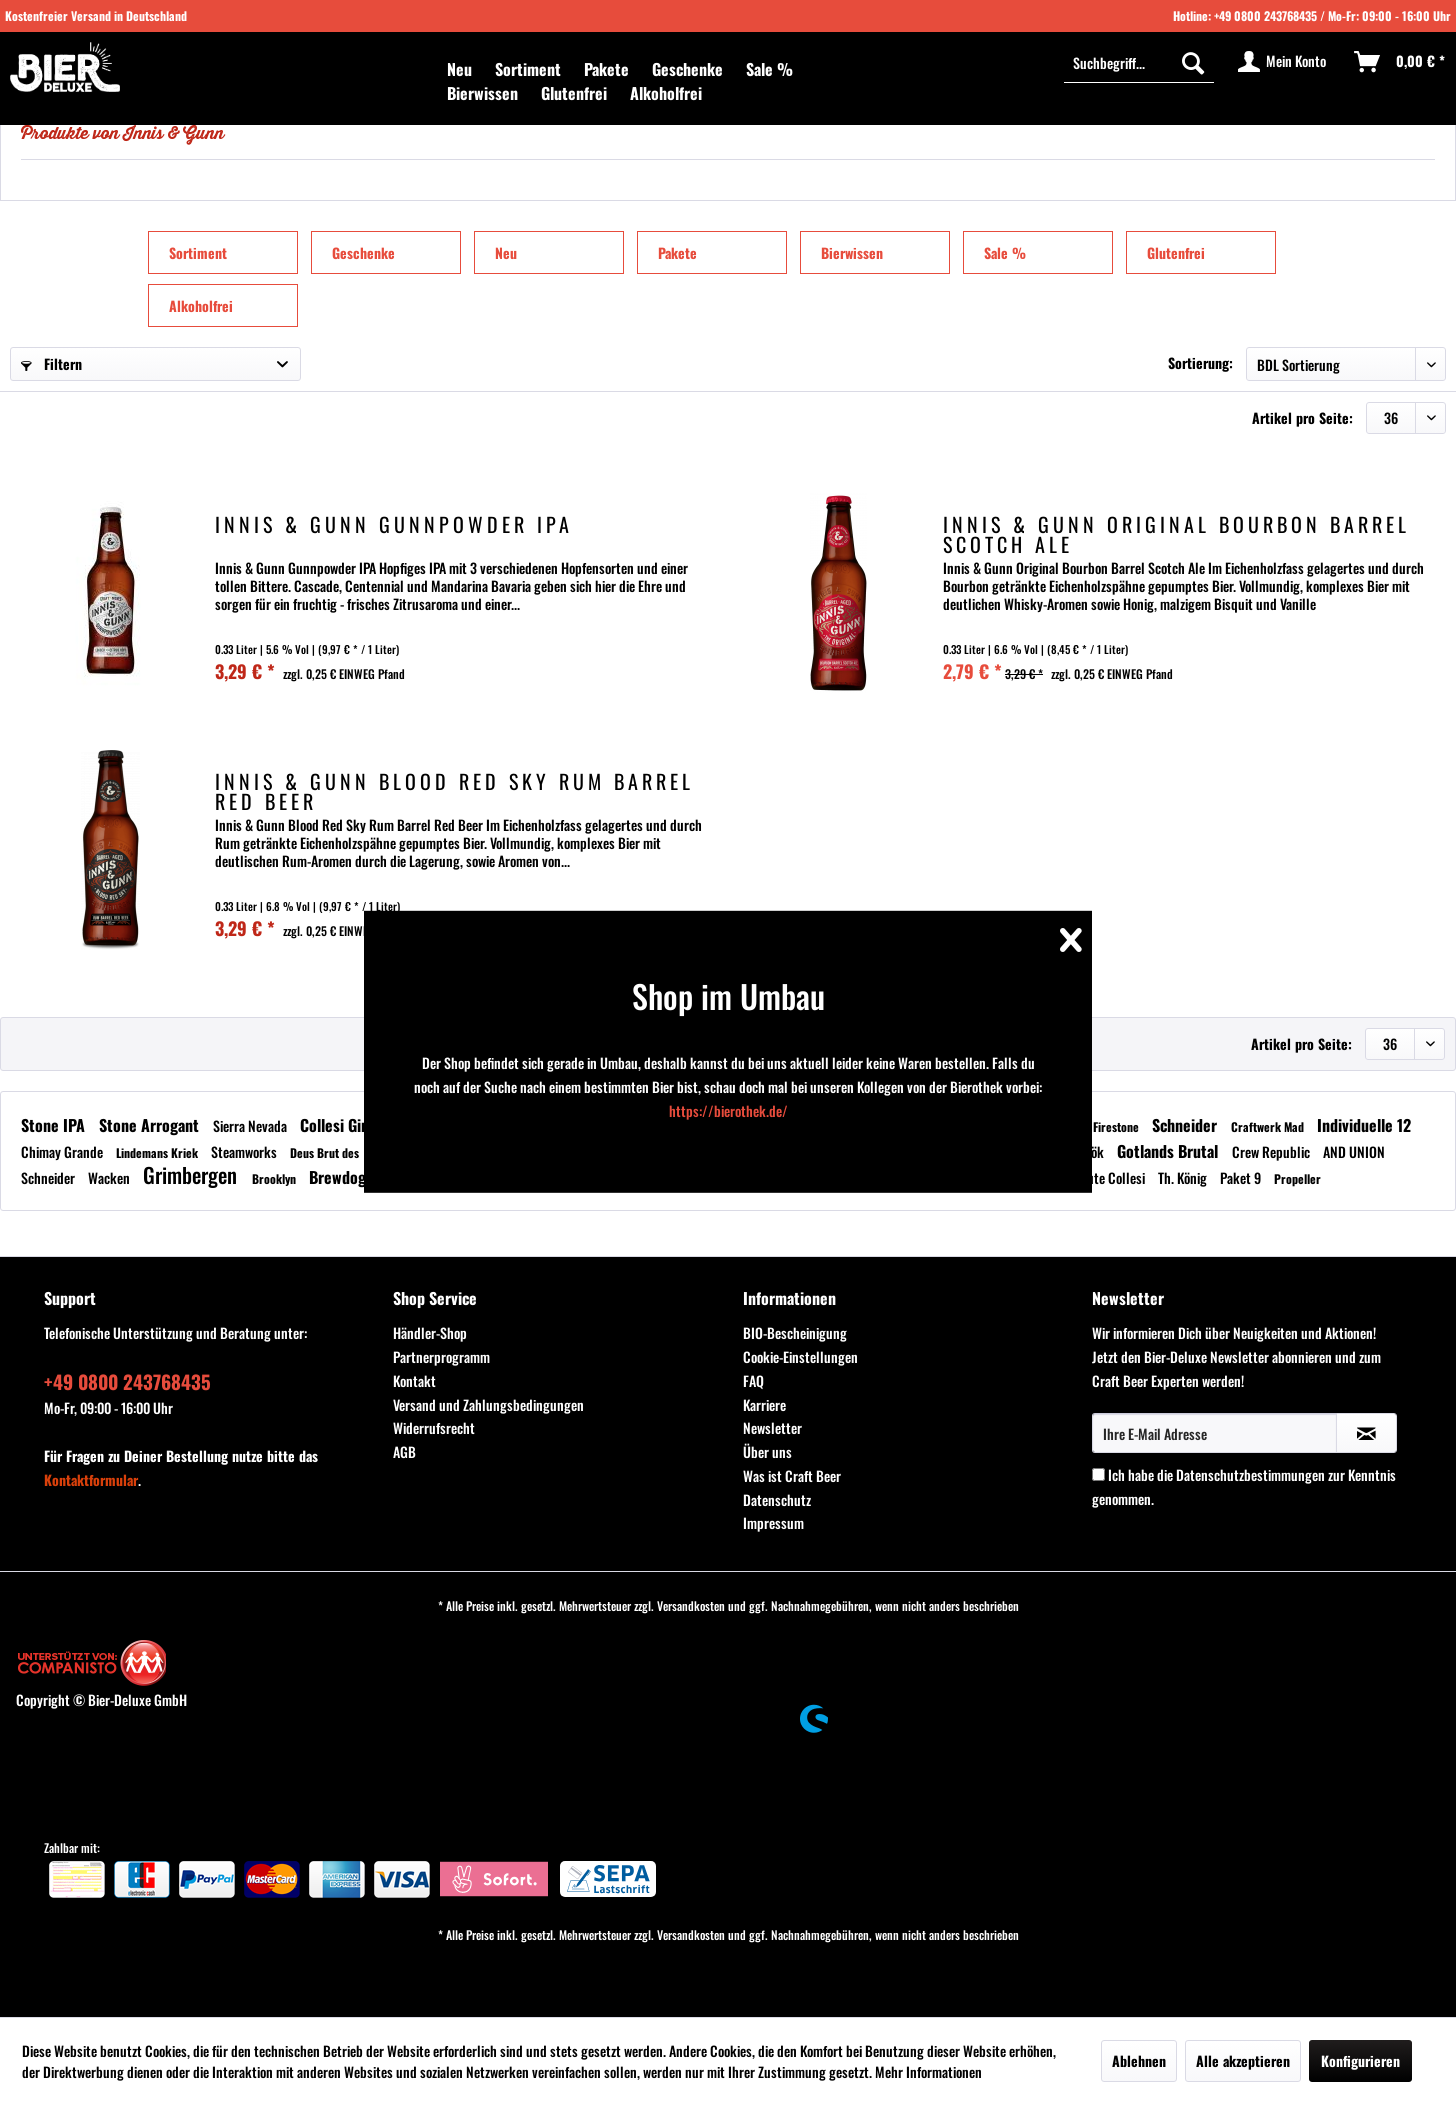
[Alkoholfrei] (666, 93)
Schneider (1186, 1125)
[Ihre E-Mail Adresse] (1214, 1433)
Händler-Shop (430, 1332)
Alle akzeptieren (1243, 2060)
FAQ (753, 1380)
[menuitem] (459, 69)
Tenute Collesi (1108, 1177)
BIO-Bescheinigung (795, 1332)
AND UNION (1354, 1151)
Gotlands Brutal (1169, 1151)
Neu (506, 252)
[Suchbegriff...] (1139, 62)
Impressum (773, 1522)
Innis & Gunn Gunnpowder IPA (394, 526)
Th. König (1184, 1177)
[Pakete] (606, 69)
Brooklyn (275, 1178)
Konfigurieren (1360, 2060)
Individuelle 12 (1364, 1125)
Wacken (110, 1177)
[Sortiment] (528, 69)
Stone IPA (55, 1125)
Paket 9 (1242, 1177)
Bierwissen (852, 252)
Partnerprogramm (441, 1356)
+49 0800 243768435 (1265, 15)
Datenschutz (777, 1499)
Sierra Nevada (251, 1125)
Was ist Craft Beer (792, 1475)
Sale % (1005, 252)
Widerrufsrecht (434, 1427)
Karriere (764, 1404)
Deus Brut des (326, 1152)
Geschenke (363, 252)
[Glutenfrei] (574, 93)
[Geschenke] (687, 69)
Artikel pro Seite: (1302, 417)
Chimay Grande (63, 1151)
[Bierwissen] (482, 93)
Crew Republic (1272, 1151)
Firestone (1117, 1126)
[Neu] (459, 69)
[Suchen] (1193, 62)
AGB (404, 1451)
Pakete (677, 252)
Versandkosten (691, 1605)
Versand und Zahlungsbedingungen (488, 1404)
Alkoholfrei (201, 305)
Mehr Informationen (928, 2071)
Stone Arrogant (151, 1125)
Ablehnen (1139, 2060)
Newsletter (772, 1427)
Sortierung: (1200, 362)
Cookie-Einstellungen (800, 1356)
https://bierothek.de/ (728, 1110)
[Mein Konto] (1283, 62)
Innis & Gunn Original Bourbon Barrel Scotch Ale (1176, 534)
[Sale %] (769, 69)
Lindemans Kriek (158, 1152)
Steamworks (245, 1151)
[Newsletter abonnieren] (1366, 1433)
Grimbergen (192, 1174)
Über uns (767, 1451)
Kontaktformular (91, 1479)
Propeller (1297, 1178)
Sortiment (198, 252)
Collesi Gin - (341, 1125)
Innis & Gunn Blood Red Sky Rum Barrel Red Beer (454, 791)
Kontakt (414, 1380)
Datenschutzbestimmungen (1250, 1474)
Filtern (51, 363)
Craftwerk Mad (1269, 1126)
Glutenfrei (1176, 252)
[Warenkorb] (1400, 62)
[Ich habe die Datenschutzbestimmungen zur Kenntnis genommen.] (1098, 1474)
